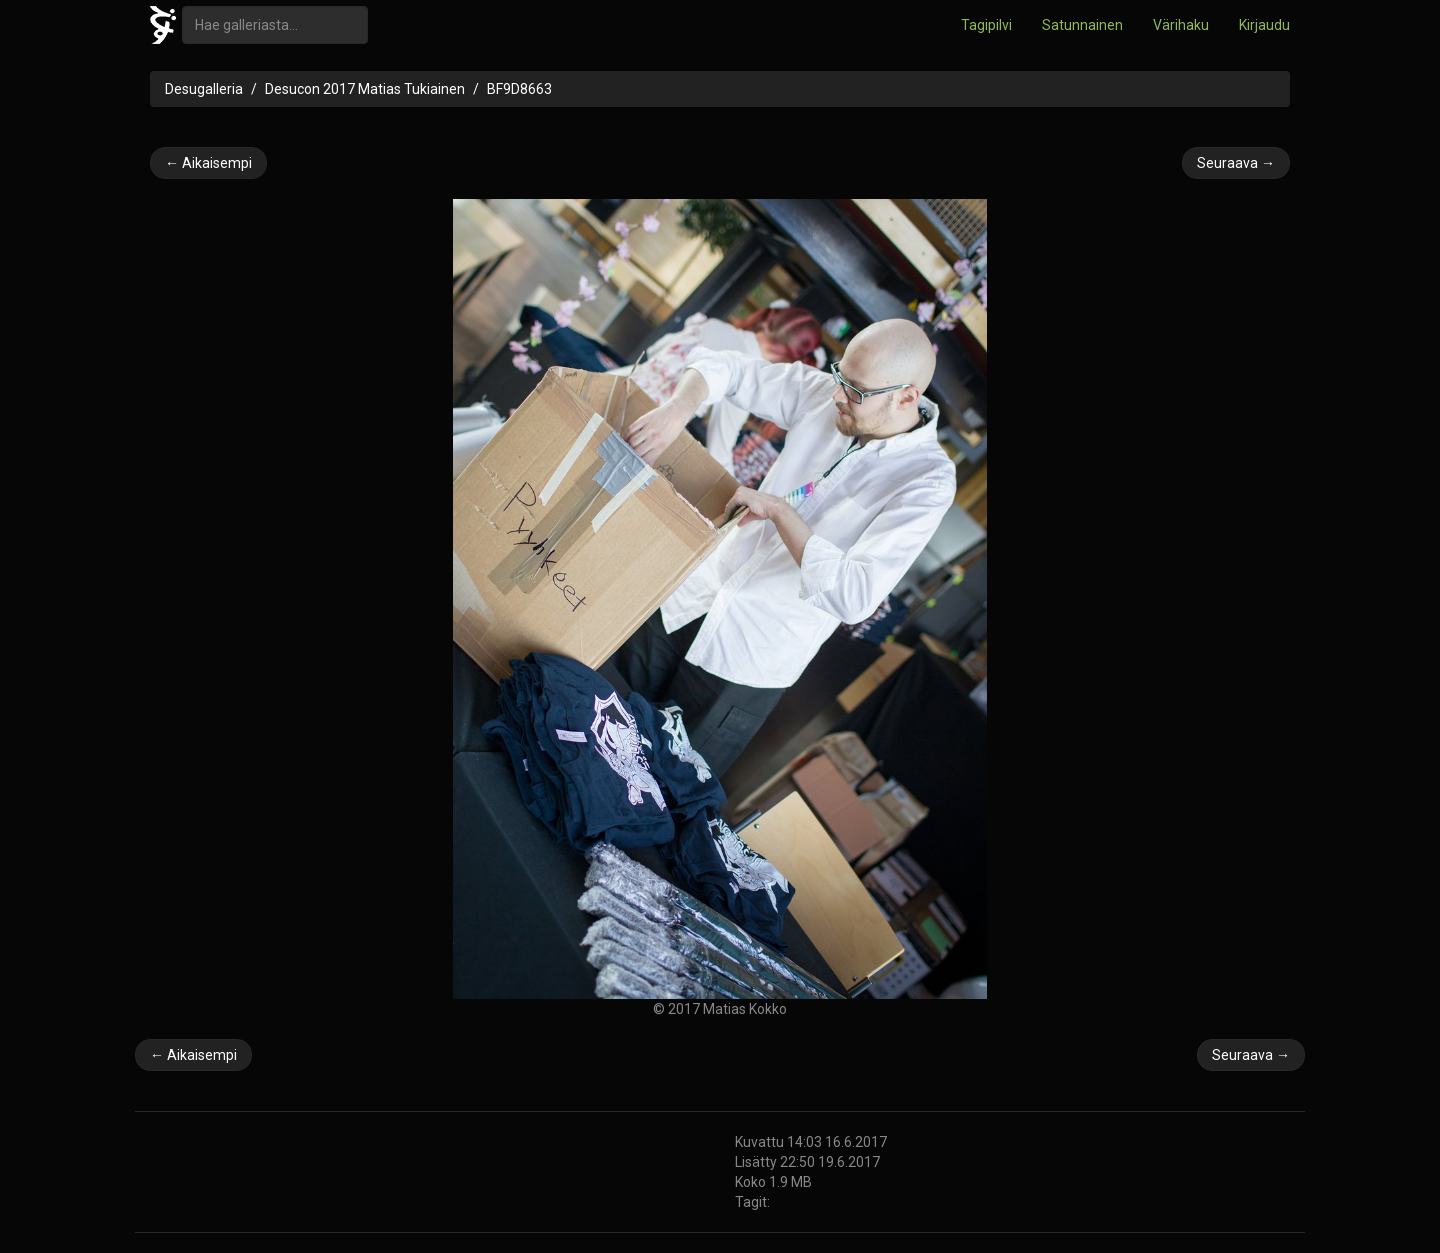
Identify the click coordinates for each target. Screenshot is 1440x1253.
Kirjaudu (1264, 25)
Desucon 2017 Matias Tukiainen (365, 89)
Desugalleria (204, 89)
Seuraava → (1236, 163)
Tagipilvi (986, 25)
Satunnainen (1082, 25)
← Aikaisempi (208, 163)
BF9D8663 (519, 89)
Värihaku (1181, 25)
